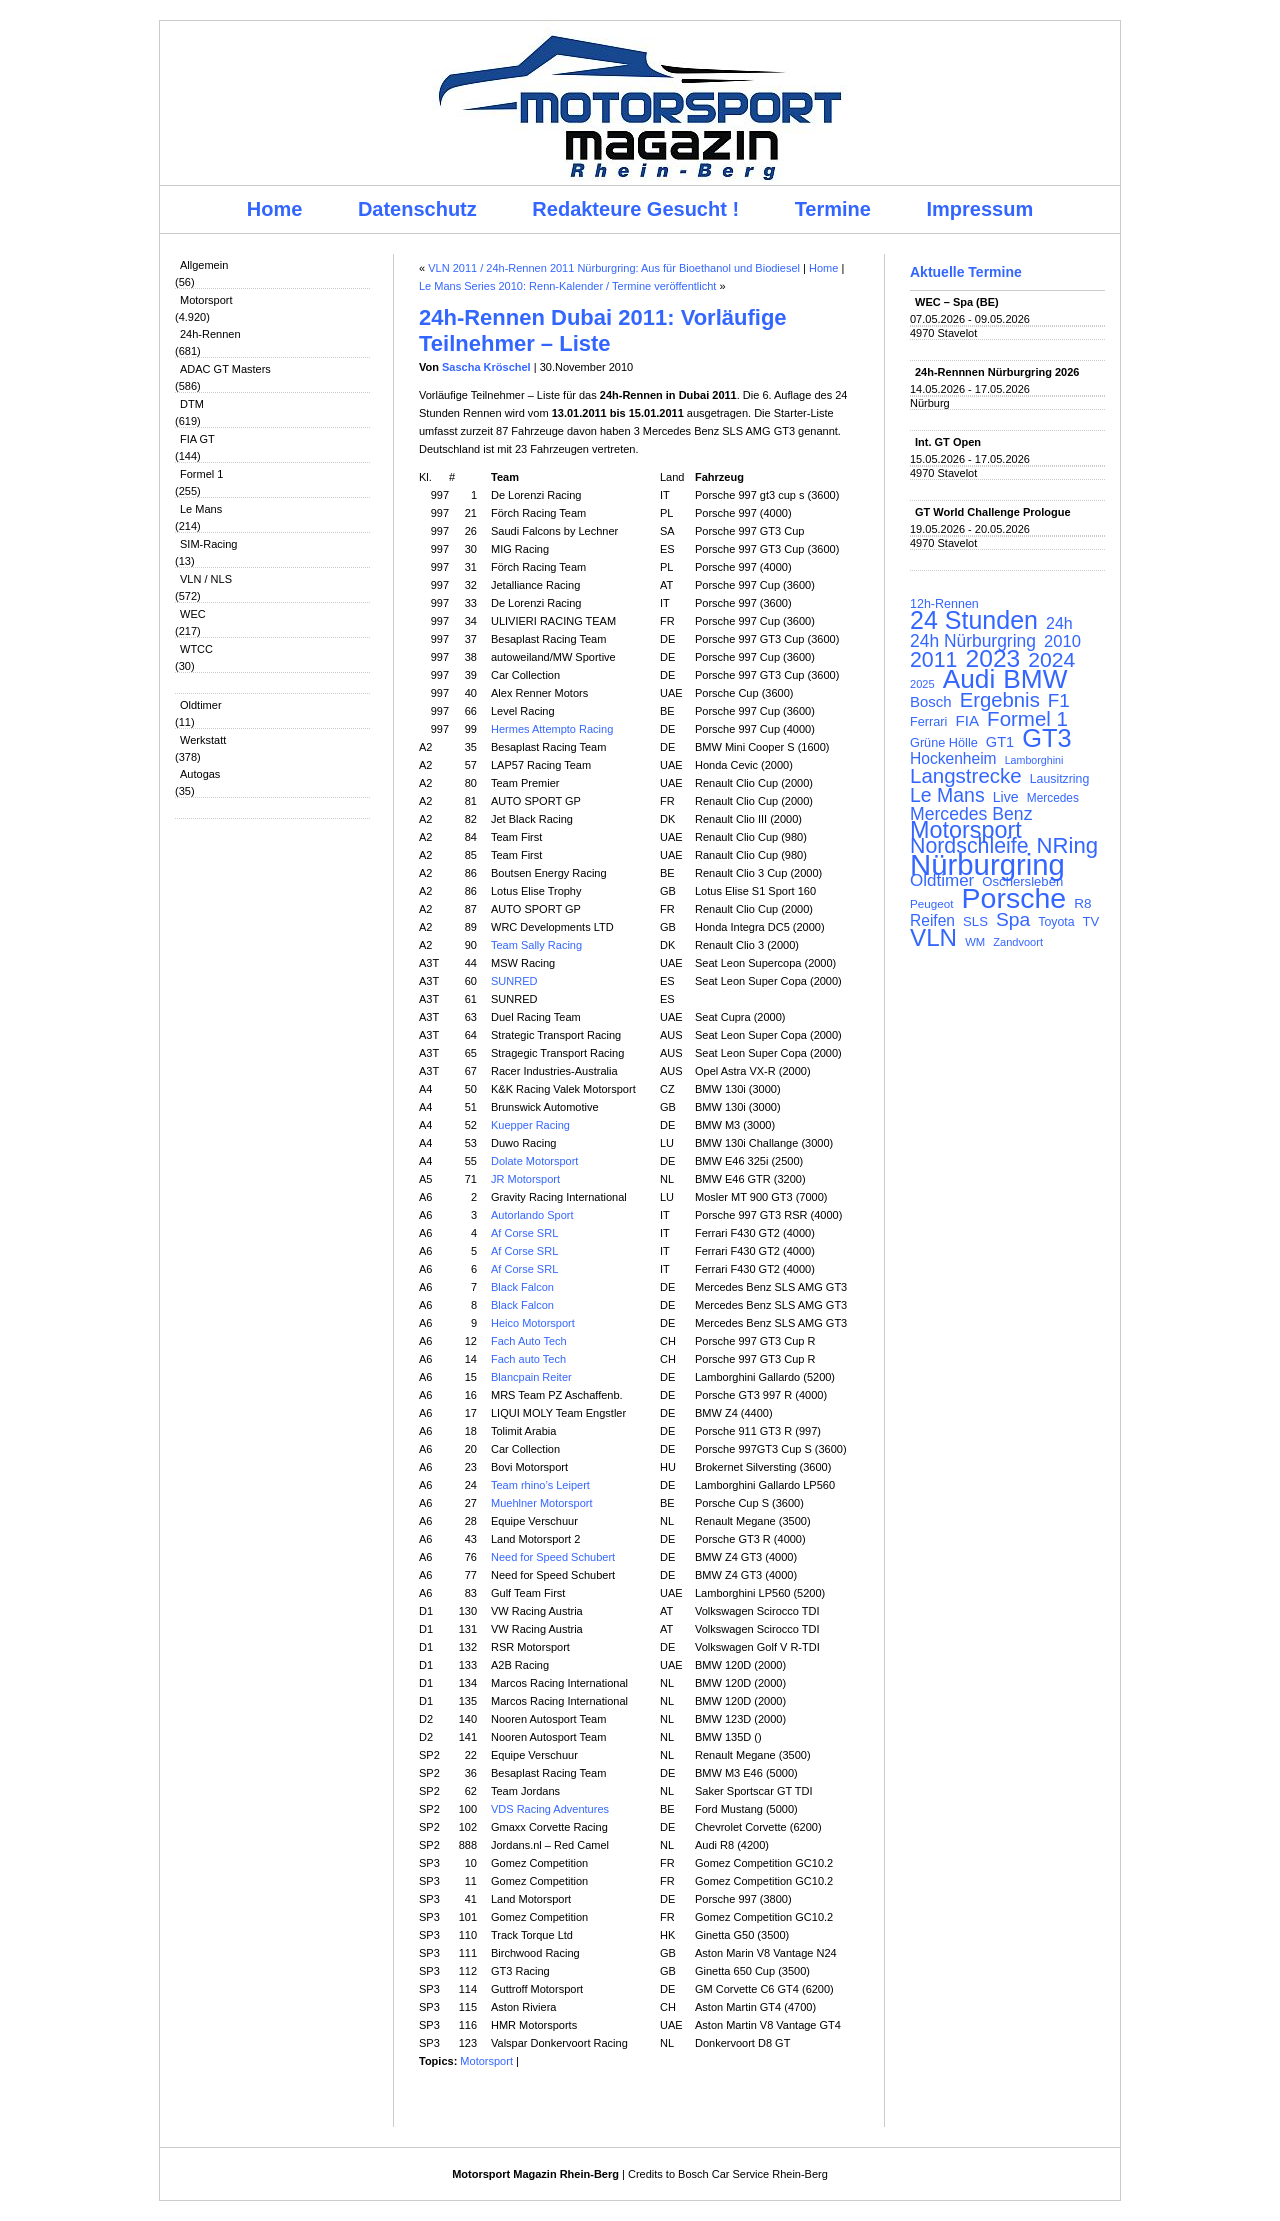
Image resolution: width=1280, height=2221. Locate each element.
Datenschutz (417, 209)
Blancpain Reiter (531, 1377)
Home (275, 209)
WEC (193, 614)
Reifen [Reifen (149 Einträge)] (932, 921)
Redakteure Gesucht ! (635, 209)
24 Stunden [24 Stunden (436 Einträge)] (974, 620)
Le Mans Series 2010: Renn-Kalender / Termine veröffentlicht (567, 286)
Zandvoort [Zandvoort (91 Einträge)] (1018, 942)
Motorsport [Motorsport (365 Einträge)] (966, 830)
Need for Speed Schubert (553, 1557)
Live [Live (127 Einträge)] (1006, 797)
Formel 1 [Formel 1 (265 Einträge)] (1027, 719)
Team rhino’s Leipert (540, 1485)
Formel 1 (201, 474)
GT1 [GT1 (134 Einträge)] (1000, 742)
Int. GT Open (948, 442)
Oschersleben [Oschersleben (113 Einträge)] (1022, 881)
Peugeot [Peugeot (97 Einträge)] (932, 903)
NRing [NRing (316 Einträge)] (1068, 846)
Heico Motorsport (533, 1323)
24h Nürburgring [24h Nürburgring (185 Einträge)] (973, 641)
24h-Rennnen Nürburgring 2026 (997, 372)
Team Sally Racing (536, 945)
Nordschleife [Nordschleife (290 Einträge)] (969, 846)
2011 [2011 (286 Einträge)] (933, 660)
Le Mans (201, 509)
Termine (833, 209)
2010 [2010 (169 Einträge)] (1062, 642)
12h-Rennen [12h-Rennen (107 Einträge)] (944, 604)
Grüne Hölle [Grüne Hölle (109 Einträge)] (944, 742)
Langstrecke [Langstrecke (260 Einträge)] (966, 776)
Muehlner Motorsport (542, 1503)
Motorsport (206, 300)
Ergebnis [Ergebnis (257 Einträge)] (1000, 700)
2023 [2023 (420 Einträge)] (993, 659)
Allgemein (204, 265)
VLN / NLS (206, 579)
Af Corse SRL (524, 1233)
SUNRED (514, 981)
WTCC (196, 649)
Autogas (200, 774)
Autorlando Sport (532, 1215)
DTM (192, 404)
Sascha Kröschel (486, 367)
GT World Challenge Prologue (993, 512)
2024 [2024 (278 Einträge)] (1051, 660)
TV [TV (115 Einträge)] (1091, 921)
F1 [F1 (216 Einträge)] (1059, 701)
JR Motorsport (525, 1179)
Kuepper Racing (530, 1125)
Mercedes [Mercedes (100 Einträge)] (1053, 798)
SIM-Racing (208, 544)
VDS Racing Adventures (550, 1809)
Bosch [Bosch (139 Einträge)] (931, 702)
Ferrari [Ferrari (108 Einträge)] (928, 721)
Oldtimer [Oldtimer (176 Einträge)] (942, 881)
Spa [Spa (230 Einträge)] (1013, 920)
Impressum (980, 209)
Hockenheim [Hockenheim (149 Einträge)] (953, 759)
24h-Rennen (210, 334)
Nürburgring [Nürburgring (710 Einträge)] (987, 865)
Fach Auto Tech (529, 1341)
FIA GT (197, 439)
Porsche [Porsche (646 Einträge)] (1014, 898)
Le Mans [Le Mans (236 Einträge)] (947, 795)
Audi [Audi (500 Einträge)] (969, 679)
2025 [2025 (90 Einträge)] (922, 684)
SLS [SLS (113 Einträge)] (975, 921)
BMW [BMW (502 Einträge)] (1035, 679)
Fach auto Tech (528, 1359)
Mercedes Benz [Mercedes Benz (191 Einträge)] (971, 814)
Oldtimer (201, 705)
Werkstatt (203, 740)
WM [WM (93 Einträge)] (975, 942)
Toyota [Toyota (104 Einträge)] (1056, 922)
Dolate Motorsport (534, 1161)
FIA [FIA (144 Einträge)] (967, 721)
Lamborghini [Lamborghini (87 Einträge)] (1034, 760)
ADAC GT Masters (225, 369)
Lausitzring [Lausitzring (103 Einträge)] (1059, 779)
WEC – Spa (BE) (957, 302)
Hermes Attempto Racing (552, 729)
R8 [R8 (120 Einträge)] (1082, 903)
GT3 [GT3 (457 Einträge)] (1046, 738)
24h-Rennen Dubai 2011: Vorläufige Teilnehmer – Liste (603, 330)
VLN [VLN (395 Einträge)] (933, 938)
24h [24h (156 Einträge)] (1059, 624)
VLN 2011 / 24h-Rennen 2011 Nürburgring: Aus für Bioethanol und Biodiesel (614, 268)
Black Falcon (522, 1287)
